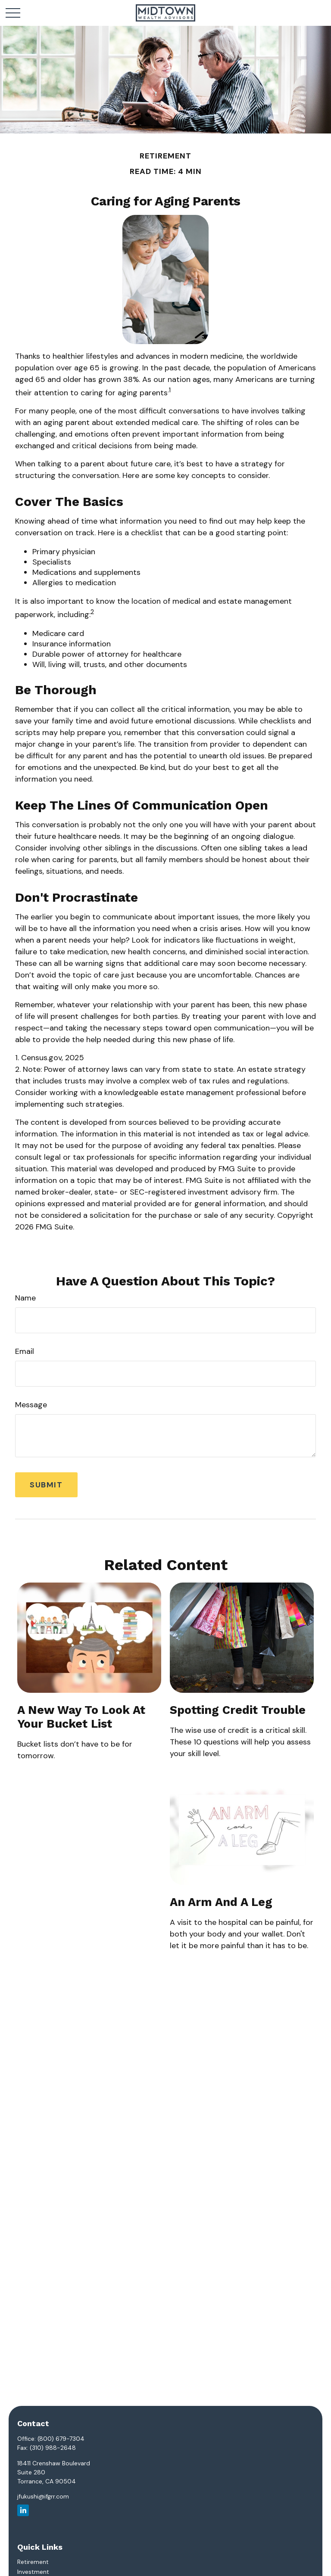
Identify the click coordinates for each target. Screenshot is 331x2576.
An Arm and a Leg (221, 1902)
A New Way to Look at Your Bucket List (81, 1717)
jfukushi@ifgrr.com (43, 2496)
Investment (33, 2572)
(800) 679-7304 (60, 2439)
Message (31, 1405)
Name (25, 1298)
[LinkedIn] (23, 2510)
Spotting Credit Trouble (238, 1710)
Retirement (33, 2562)
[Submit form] (46, 1484)
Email (24, 1351)
